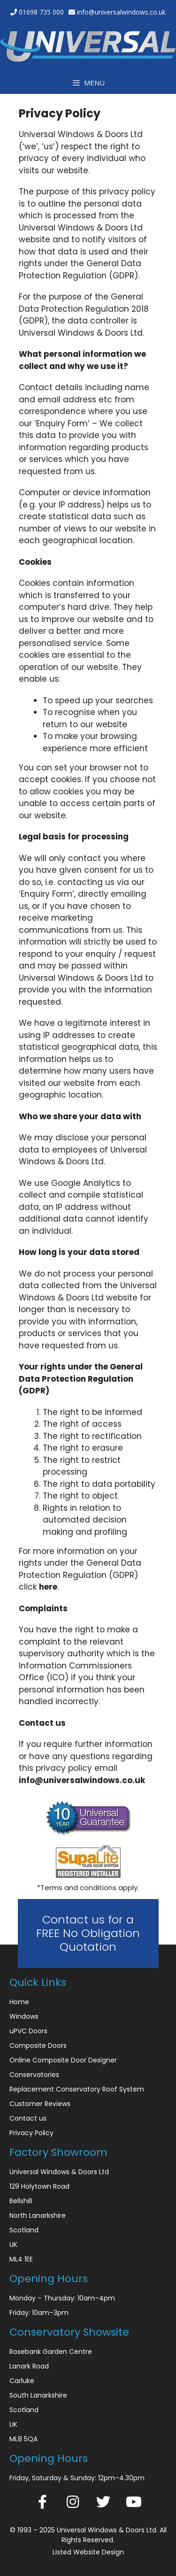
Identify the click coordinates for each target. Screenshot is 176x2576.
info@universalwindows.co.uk (121, 12)
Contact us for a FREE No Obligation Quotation (88, 1933)
